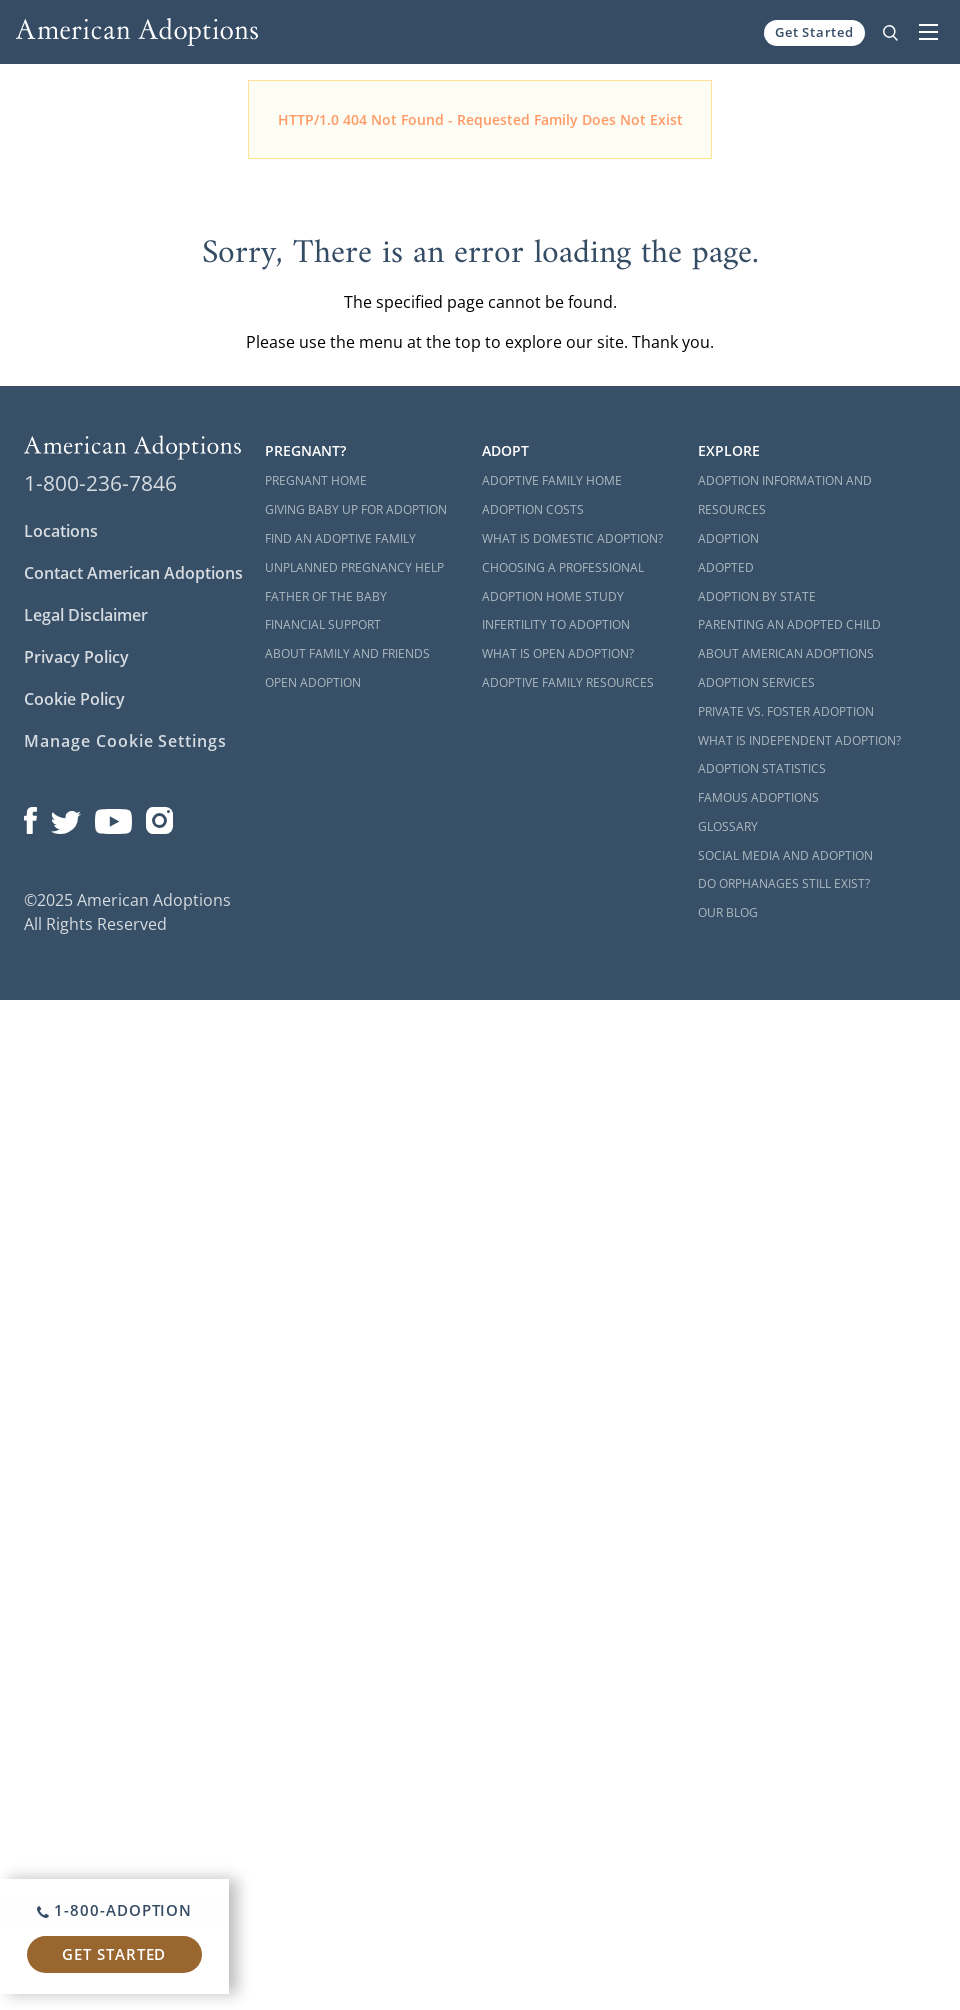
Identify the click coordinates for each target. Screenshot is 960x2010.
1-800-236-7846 (100, 483)
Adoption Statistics (762, 768)
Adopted (726, 567)
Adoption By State (757, 596)
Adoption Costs (533, 509)
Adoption (728, 538)
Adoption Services (756, 682)
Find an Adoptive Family (340, 538)
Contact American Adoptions (133, 573)
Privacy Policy (76, 657)
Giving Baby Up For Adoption (356, 509)
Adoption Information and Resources (785, 495)
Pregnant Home (316, 480)
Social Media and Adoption (785, 855)
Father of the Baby (326, 596)
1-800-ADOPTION (114, 1910)
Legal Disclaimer (86, 615)
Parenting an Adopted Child (789, 624)
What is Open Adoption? (558, 653)
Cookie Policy (74, 699)
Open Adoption (313, 682)
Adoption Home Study (553, 596)
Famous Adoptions (758, 797)
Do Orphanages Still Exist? (784, 883)
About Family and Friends (347, 653)
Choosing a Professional (563, 567)
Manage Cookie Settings (125, 741)
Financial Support (323, 624)
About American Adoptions (786, 653)
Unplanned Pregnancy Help (354, 567)
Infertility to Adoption (556, 624)
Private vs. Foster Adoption (786, 711)
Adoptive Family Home (552, 480)
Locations (61, 531)
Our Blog (728, 912)
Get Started (814, 32)
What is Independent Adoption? (799, 740)
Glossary (728, 826)
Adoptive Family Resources (568, 682)
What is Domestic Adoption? (572, 538)
